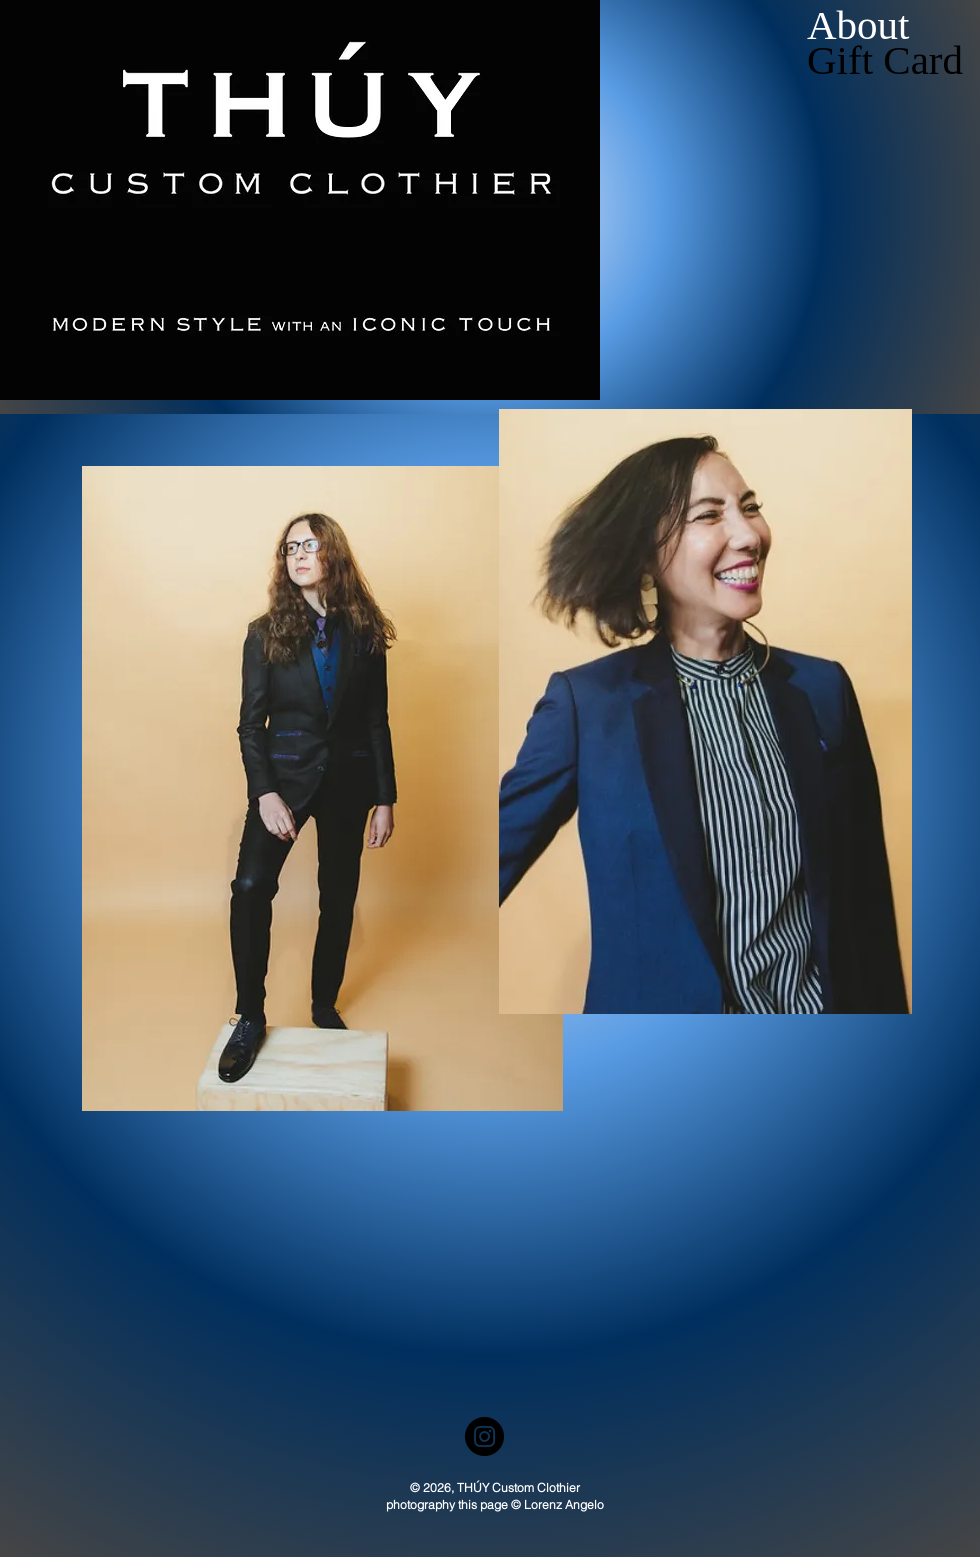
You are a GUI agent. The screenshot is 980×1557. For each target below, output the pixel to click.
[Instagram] (484, 1436)
